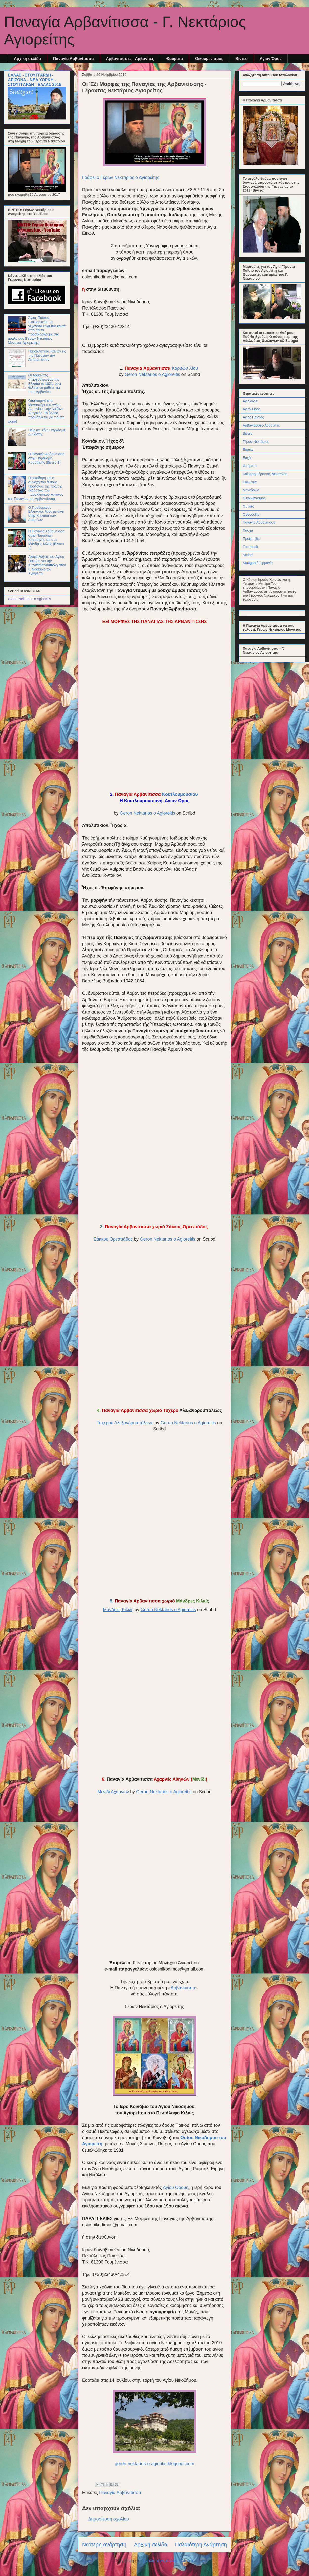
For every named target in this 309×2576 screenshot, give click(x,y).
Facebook (250, 547)
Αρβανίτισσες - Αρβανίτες (130, 59)
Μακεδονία (251, 490)
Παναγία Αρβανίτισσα (73, 59)
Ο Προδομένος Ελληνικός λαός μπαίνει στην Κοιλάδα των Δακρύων (46, 514)
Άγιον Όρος (271, 59)
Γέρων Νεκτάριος (256, 442)
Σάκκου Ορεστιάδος (113, 1239)
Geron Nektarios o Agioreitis (152, 374)
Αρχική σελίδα (27, 59)
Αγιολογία (250, 401)
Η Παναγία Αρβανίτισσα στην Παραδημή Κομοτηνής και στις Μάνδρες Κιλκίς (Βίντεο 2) (46, 539)
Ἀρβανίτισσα (183, 1987)
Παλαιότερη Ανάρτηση (201, 2544)
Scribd (248, 555)
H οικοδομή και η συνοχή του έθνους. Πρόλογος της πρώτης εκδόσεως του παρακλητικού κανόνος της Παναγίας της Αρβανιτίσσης (35, 488)
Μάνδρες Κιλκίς (118, 1609)
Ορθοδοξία (251, 514)
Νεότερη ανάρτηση (104, 2544)
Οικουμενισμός (209, 59)
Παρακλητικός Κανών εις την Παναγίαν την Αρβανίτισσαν (47, 355)
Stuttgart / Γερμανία (258, 563)
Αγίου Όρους (175, 2187)
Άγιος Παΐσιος (253, 417)
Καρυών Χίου (185, 368)
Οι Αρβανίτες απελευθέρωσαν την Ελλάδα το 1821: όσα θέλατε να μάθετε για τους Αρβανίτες (44, 383)
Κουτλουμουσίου (180, 794)
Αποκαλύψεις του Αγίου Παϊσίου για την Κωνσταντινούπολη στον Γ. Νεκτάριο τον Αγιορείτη (47, 565)
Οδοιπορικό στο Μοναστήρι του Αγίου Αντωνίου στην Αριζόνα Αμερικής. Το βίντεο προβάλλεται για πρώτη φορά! (36, 411)
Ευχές (247, 458)
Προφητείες (251, 539)
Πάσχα (248, 530)
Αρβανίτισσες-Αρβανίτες (261, 425)
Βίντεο (241, 59)
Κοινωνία (250, 482)
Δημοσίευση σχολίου (108, 2519)
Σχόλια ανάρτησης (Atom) (167, 2560)
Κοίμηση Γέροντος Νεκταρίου (265, 474)
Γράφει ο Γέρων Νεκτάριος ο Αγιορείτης (120, 177)
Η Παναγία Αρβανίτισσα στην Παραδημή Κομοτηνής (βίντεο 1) (46, 458)
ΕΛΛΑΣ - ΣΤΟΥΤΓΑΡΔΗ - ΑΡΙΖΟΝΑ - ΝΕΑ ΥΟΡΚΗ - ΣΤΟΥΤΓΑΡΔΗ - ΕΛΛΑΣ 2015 (34, 80)
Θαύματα (174, 59)
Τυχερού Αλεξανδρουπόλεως (125, 1422)
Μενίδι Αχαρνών (113, 1791)
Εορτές (248, 449)
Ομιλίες (248, 506)
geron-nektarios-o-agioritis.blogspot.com (154, 2463)
